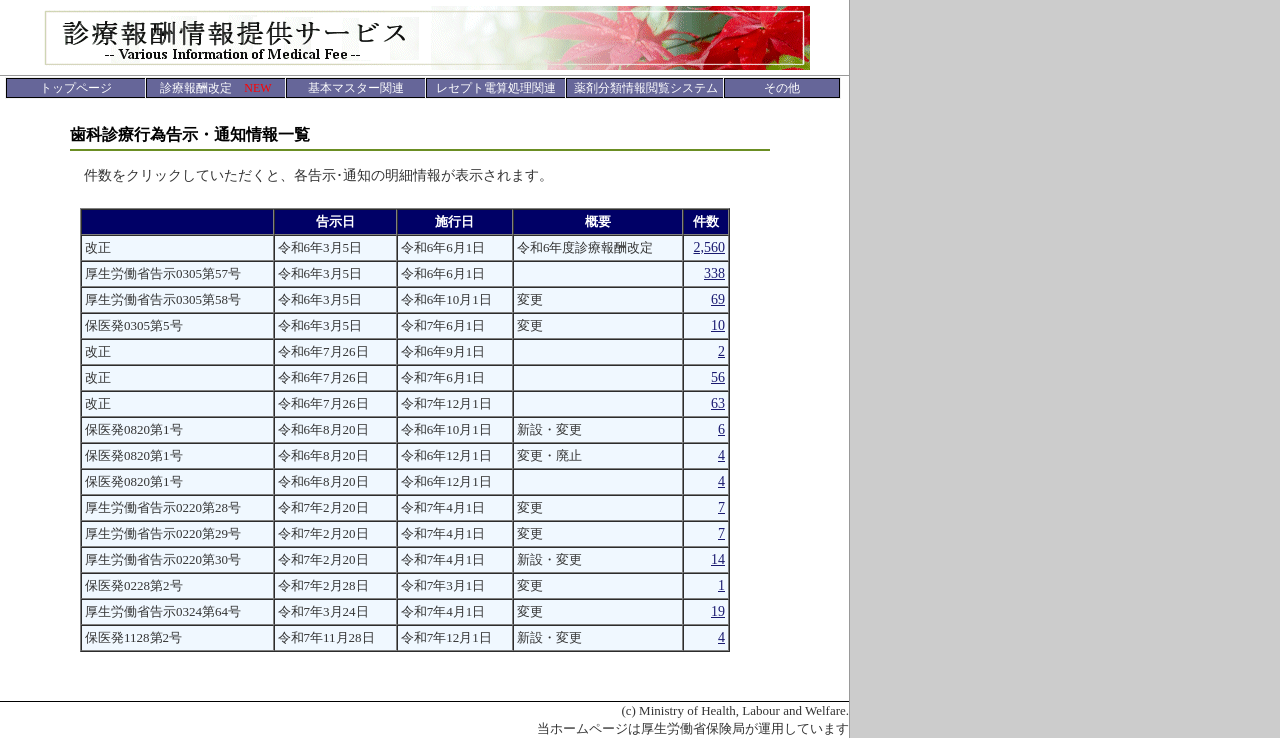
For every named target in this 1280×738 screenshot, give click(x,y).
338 (714, 273)
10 (718, 325)
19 (718, 611)
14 (718, 559)
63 (718, 403)
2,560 (710, 247)
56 (718, 377)
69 (718, 299)
